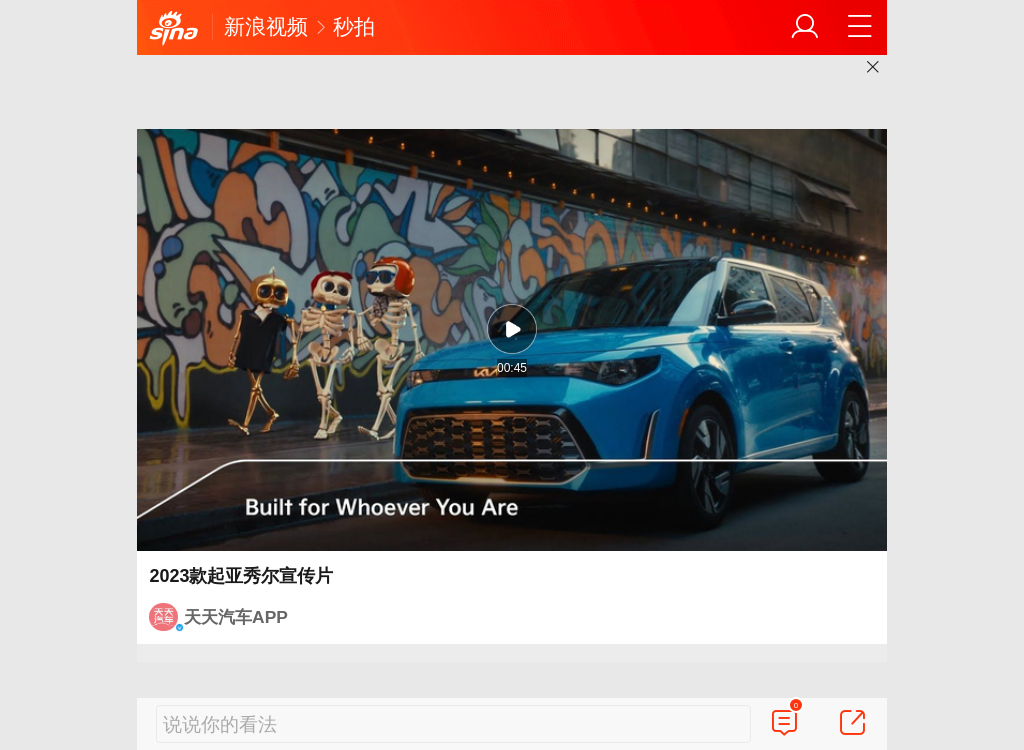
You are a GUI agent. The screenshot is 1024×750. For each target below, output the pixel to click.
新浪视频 (266, 26)
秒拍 (354, 26)
